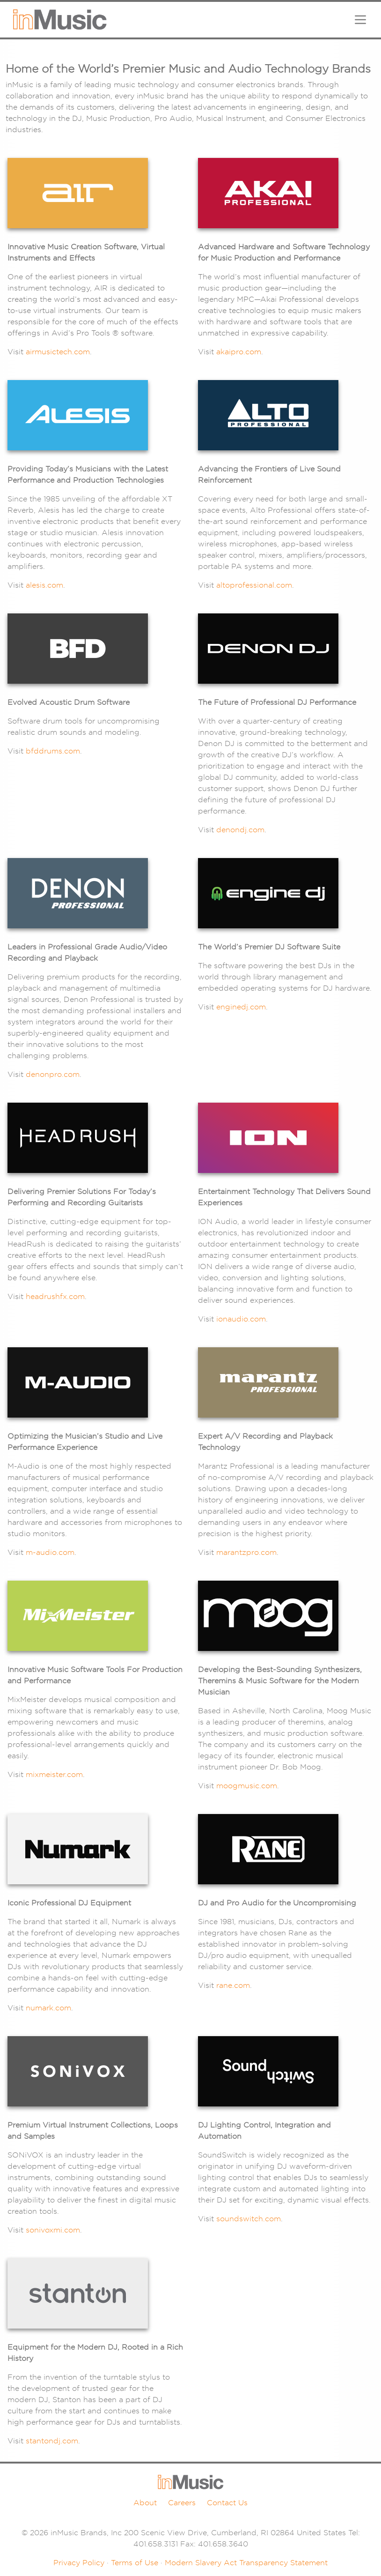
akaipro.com (238, 352)
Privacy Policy (78, 2563)
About (145, 2503)
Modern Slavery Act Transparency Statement (246, 2563)
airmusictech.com (58, 352)
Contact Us (227, 2503)
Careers (182, 2503)
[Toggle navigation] (360, 19)
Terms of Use (134, 2563)
